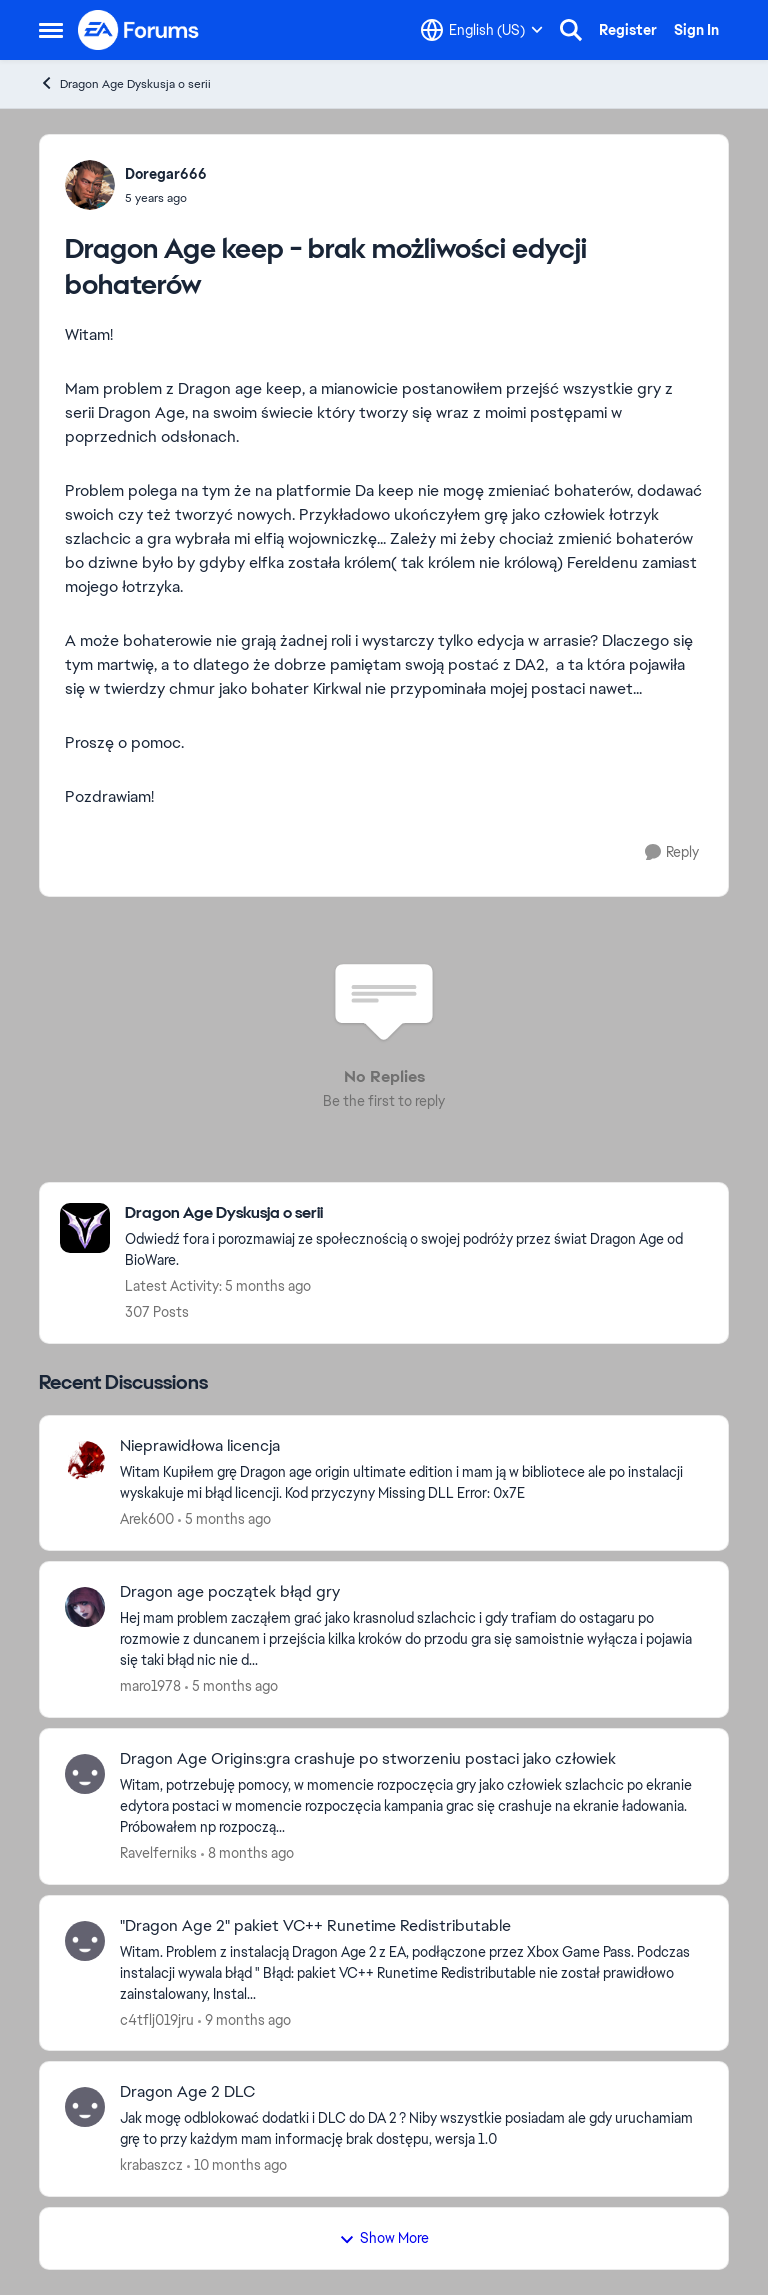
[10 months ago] (237, 2165)
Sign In (696, 30)
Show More (384, 2238)
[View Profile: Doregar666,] (90, 185)
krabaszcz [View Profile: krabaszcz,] (151, 2165)
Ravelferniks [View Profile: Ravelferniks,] (158, 1853)
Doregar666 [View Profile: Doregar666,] (166, 174)
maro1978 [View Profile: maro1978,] (150, 1686)
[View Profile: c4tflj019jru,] (85, 1941)
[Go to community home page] (139, 30)
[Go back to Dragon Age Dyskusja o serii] (416, 1213)
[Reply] (672, 852)
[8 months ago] (247, 1853)
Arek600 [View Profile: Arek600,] (147, 1519)
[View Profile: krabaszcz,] (85, 2107)
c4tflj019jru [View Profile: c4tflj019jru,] (157, 2019)
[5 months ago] (224, 1519)
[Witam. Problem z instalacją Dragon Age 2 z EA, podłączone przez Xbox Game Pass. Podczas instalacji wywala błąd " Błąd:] (411, 1972)
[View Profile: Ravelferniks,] (85, 1774)
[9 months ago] (244, 2019)
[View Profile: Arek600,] (85, 1461)
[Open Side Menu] (51, 30)
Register (628, 30)
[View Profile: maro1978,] (85, 1607)
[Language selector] (482, 30)
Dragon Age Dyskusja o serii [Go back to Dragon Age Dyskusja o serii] (125, 83)
